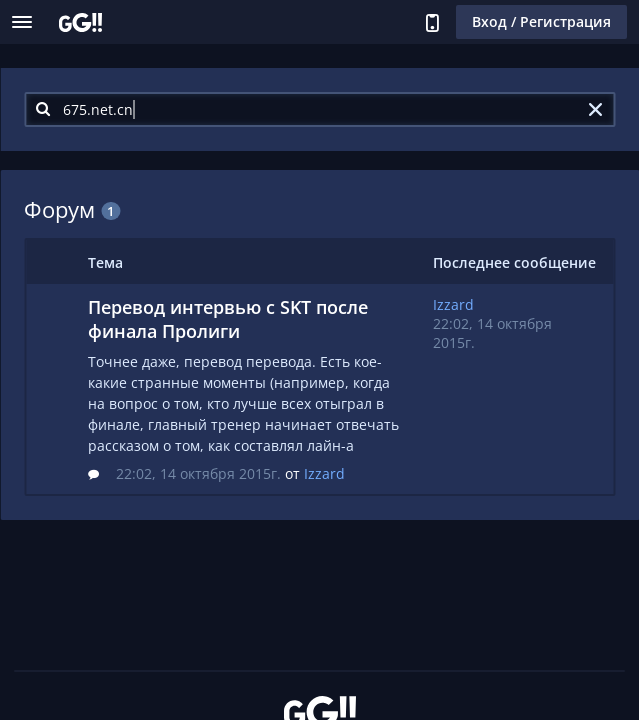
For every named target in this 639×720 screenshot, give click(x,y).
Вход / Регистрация (541, 21)
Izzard (324, 473)
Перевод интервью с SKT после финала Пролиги (228, 319)
